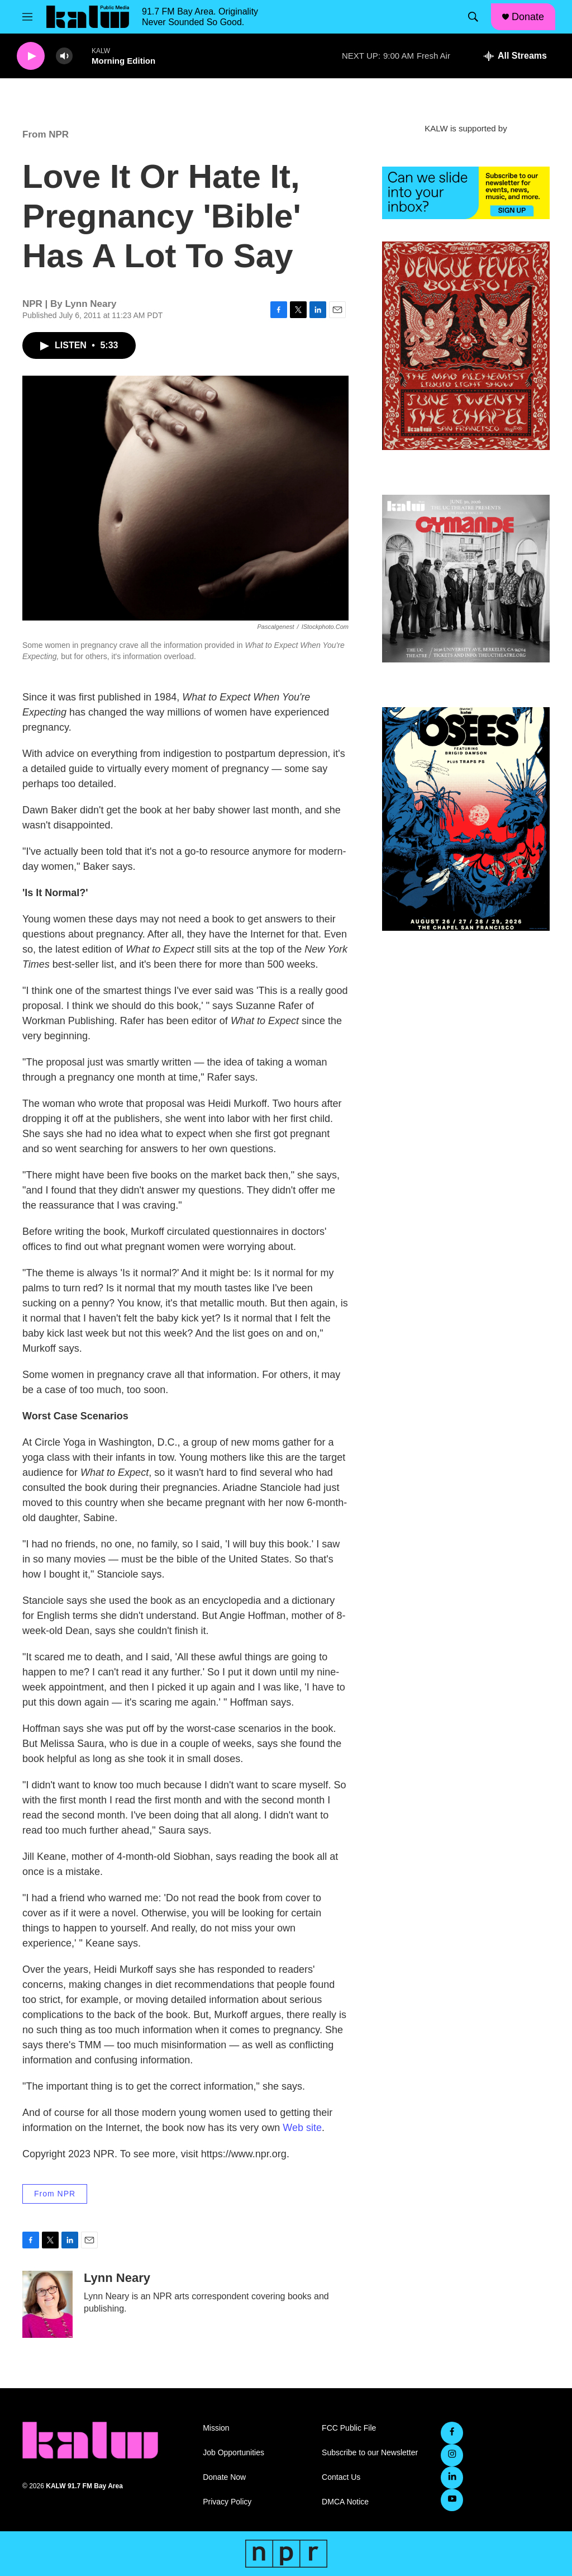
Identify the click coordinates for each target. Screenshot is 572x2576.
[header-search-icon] (473, 17)
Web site (302, 2127)
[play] (31, 56)
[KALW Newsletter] (466, 193)
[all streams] (515, 56)
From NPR (45, 134)
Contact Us (341, 2477)
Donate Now (224, 2477)
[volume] (64, 56)
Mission (216, 2428)
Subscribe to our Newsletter (370, 2453)
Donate (528, 16)
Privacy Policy (227, 2502)
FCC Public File (349, 2428)
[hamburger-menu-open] (27, 17)
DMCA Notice (345, 2502)
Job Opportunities (233, 2453)
